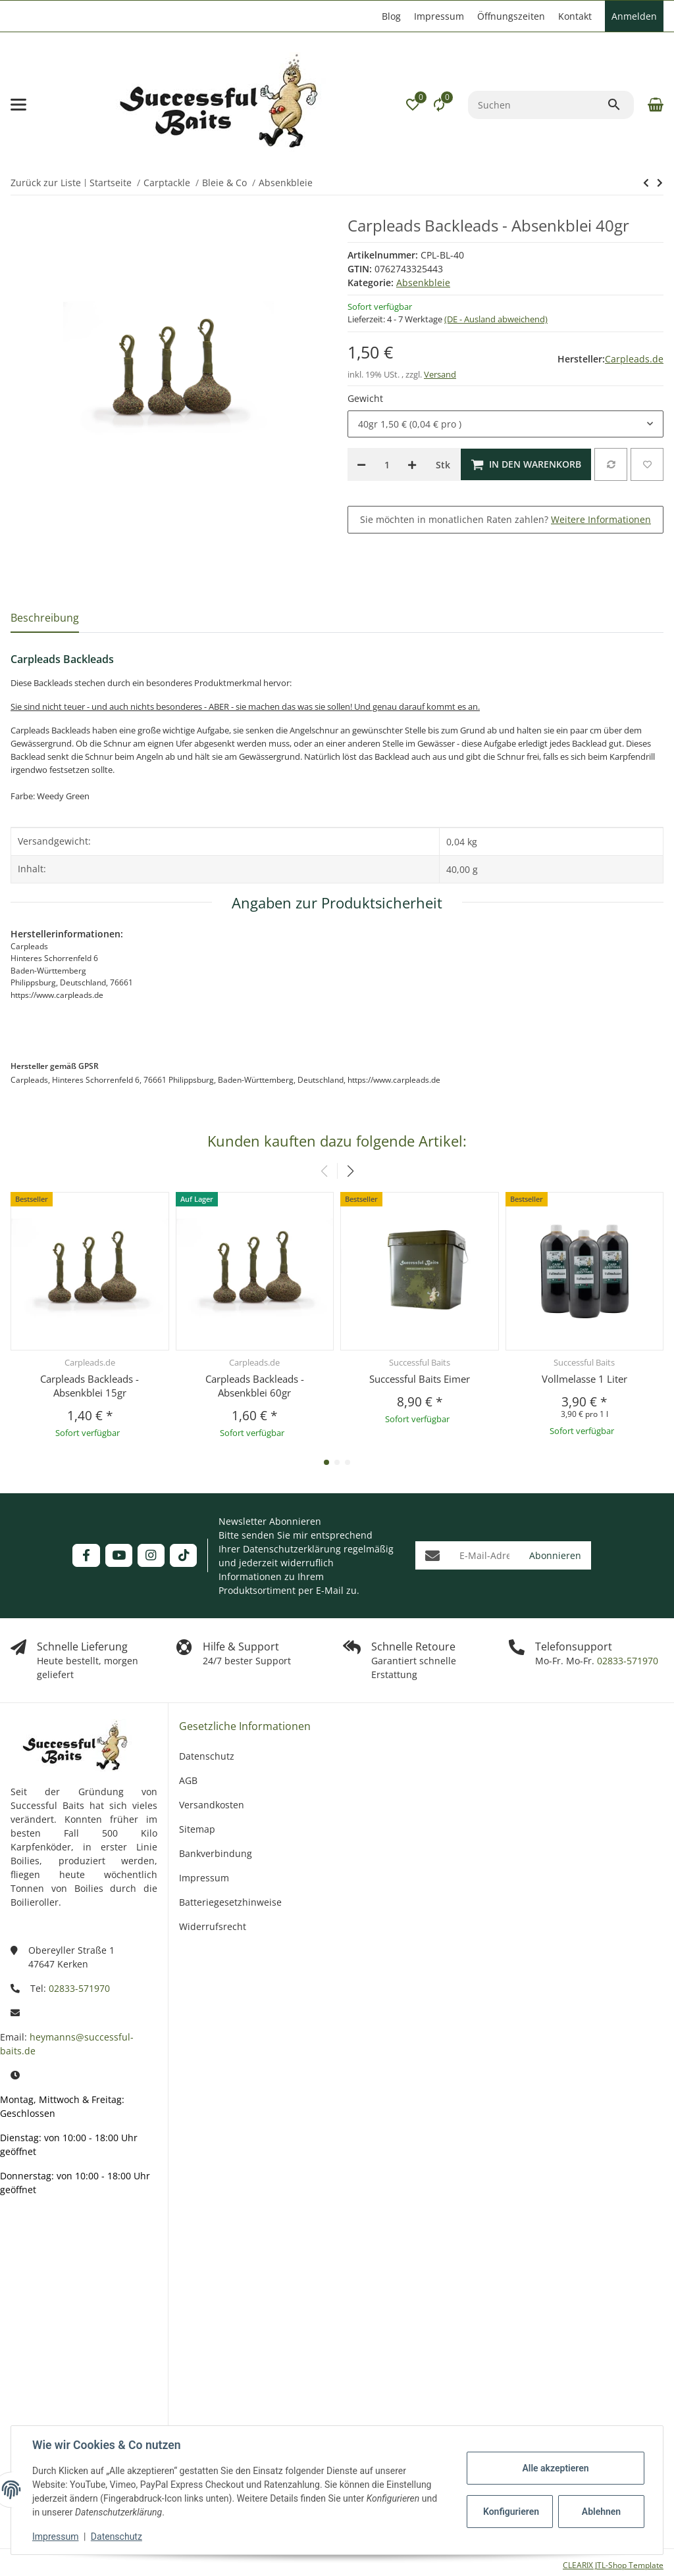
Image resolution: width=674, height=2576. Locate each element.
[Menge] (386, 464)
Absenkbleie (423, 282)
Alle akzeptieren (555, 2468)
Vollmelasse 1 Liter (584, 1378)
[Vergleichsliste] (439, 104)
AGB (188, 1780)
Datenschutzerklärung (292, 1549)
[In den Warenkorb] (526, 464)
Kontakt (575, 16)
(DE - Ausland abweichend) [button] (496, 319)
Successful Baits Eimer (419, 1378)
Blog (391, 16)
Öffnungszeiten (511, 16)
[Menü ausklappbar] (18, 104)
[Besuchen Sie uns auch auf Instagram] (151, 1555)
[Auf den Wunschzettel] (647, 464)
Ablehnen (601, 2511)
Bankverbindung (215, 1853)
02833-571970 (626, 1660)
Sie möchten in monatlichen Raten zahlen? (505, 519)
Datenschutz (116, 2536)
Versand (440, 374)
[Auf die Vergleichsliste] (610, 464)
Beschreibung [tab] (45, 617)
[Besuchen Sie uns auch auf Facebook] (85, 1555)
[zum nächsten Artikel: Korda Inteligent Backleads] (646, 183)
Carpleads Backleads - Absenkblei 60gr (254, 1385)
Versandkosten (211, 1804)
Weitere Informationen (601, 519)
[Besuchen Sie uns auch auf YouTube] (118, 1555)
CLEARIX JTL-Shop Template (613, 2565)
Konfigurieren (511, 2511)
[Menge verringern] (361, 464)
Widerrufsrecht (212, 1926)
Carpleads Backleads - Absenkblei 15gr (89, 1385)
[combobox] (505, 424)
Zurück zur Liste (46, 182)
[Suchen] (537, 105)
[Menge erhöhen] (412, 464)
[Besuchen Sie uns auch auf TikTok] (183, 1555)
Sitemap (197, 1829)
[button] (413, 104)
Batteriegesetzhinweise (230, 1902)
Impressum (55, 2536)
